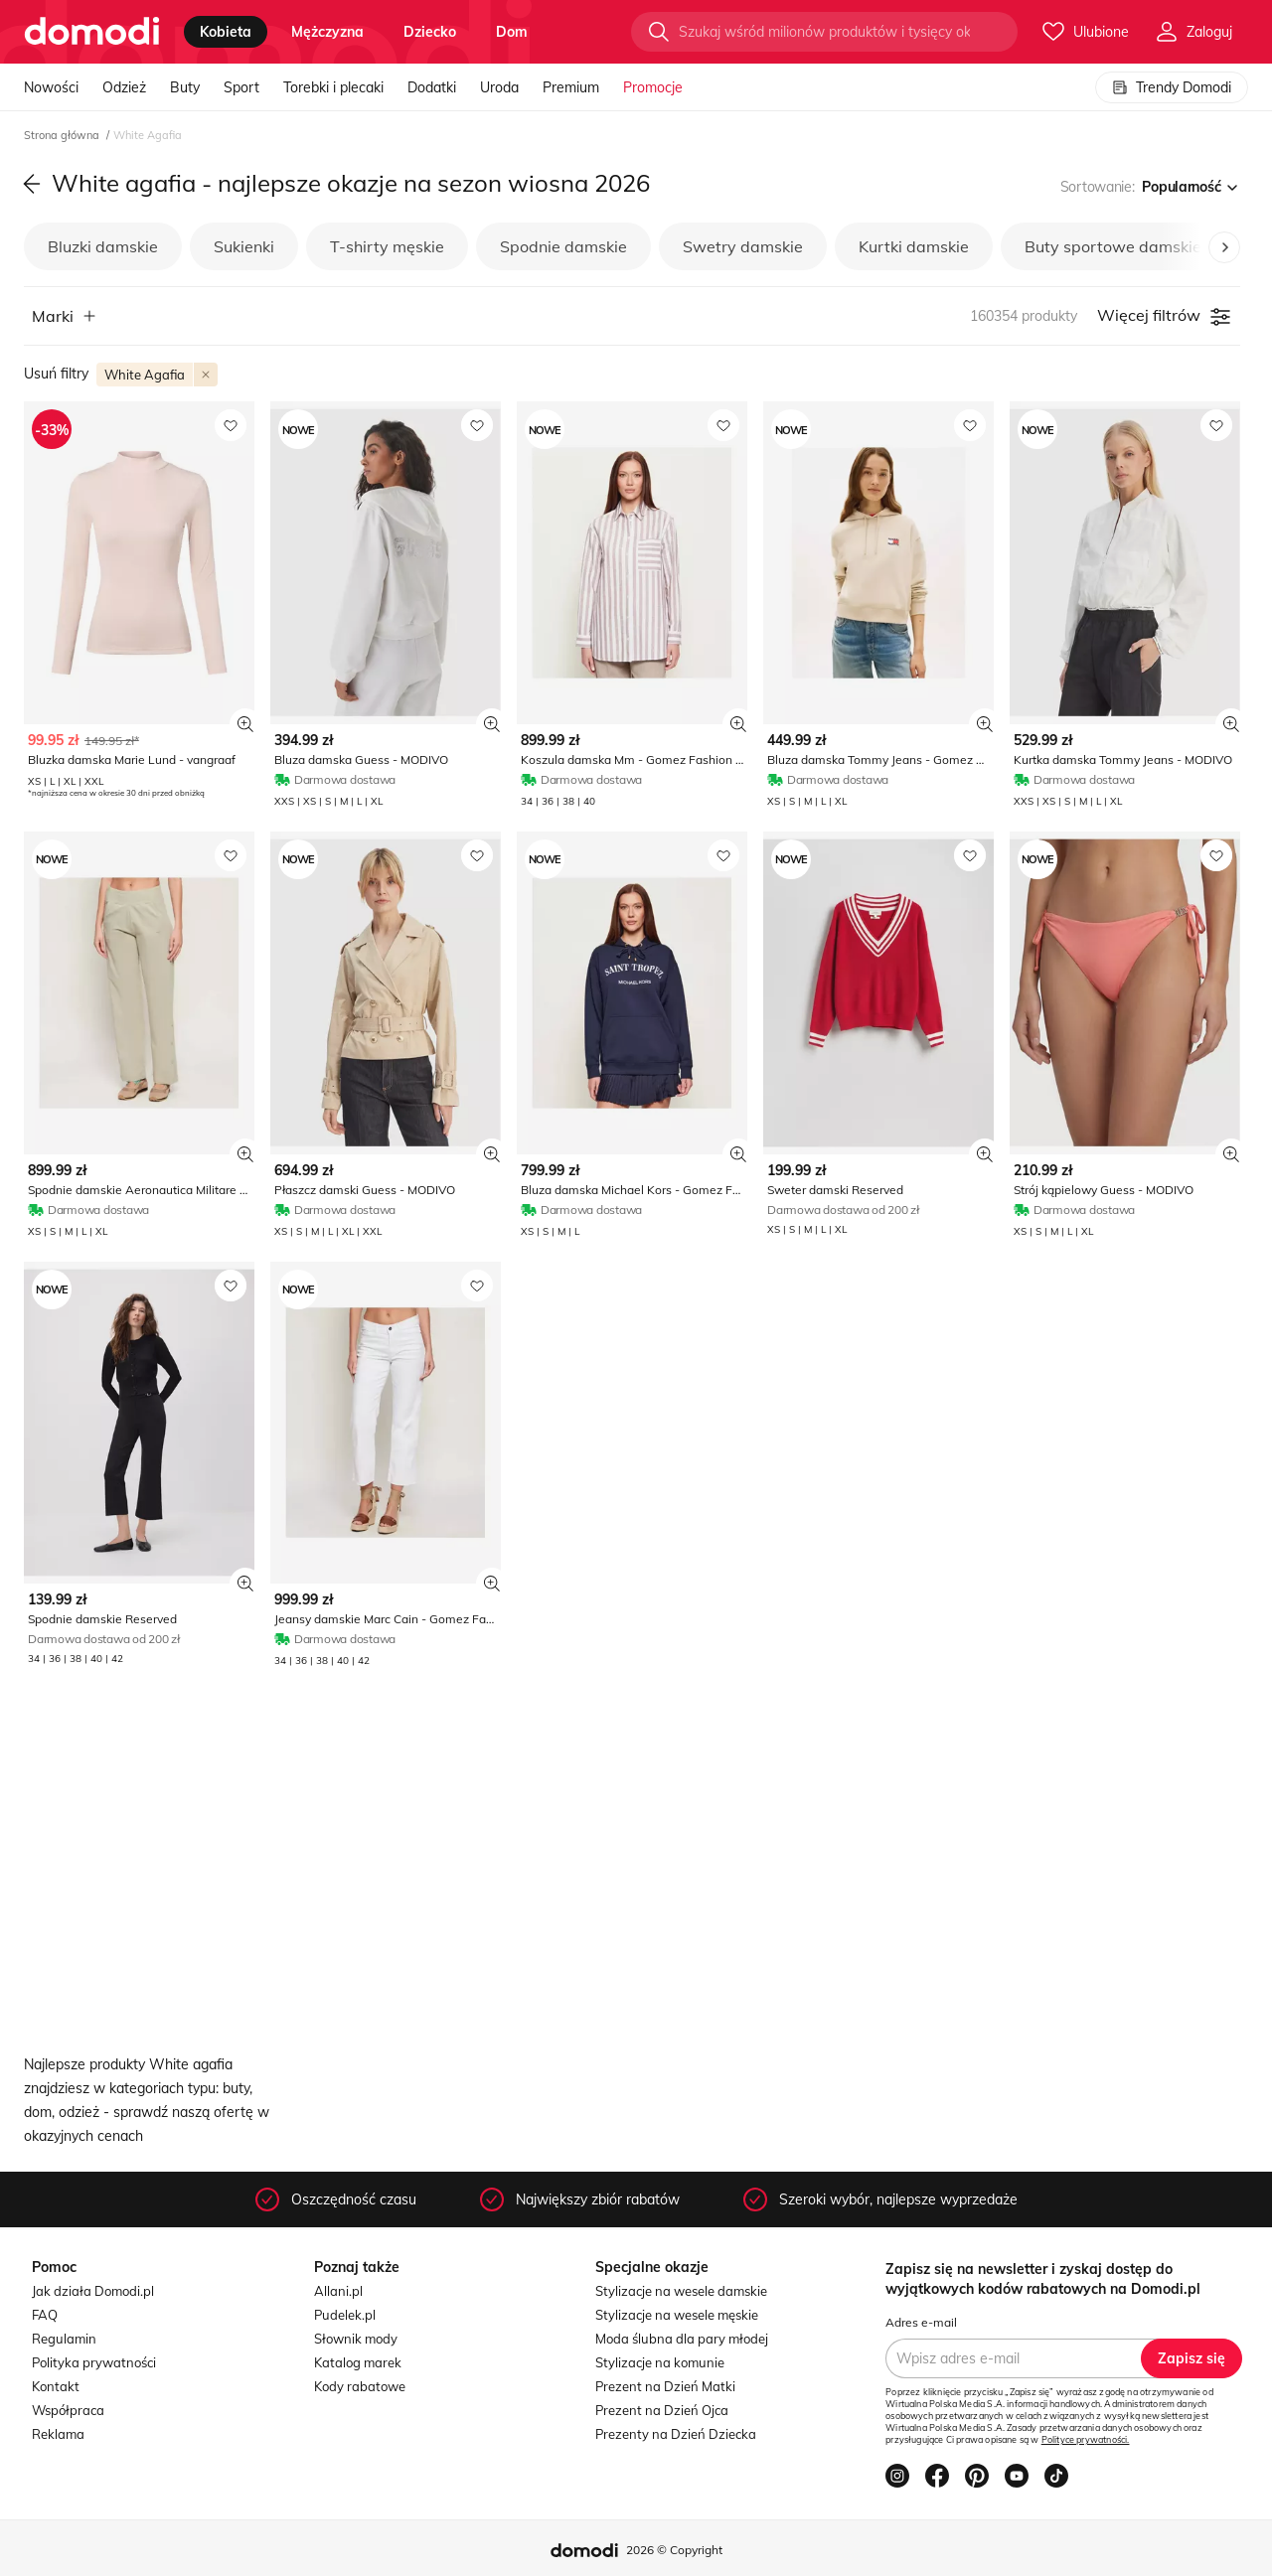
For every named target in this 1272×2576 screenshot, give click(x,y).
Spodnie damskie (563, 246)
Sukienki (244, 246)
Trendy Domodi (1171, 87)
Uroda (499, 87)
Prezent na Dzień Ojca (661, 2410)
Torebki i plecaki (333, 87)
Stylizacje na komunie (659, 2362)
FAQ (45, 2315)
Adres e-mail (921, 2322)
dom (512, 32)
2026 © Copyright (674, 2549)
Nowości (51, 87)
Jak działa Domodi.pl (93, 2291)
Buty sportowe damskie (1113, 246)
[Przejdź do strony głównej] (92, 32)
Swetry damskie (743, 246)
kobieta (225, 32)
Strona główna (63, 135)
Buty (185, 87)
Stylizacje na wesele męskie (676, 2315)
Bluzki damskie (103, 246)
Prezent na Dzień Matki (665, 2386)
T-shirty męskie (387, 246)
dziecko (429, 32)
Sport (241, 87)
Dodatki (431, 87)
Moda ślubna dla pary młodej (681, 2339)
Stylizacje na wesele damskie (681, 2291)
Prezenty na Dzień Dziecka (675, 2434)
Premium (571, 87)
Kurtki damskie (914, 246)
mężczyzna (327, 32)
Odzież (124, 87)
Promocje (653, 87)
